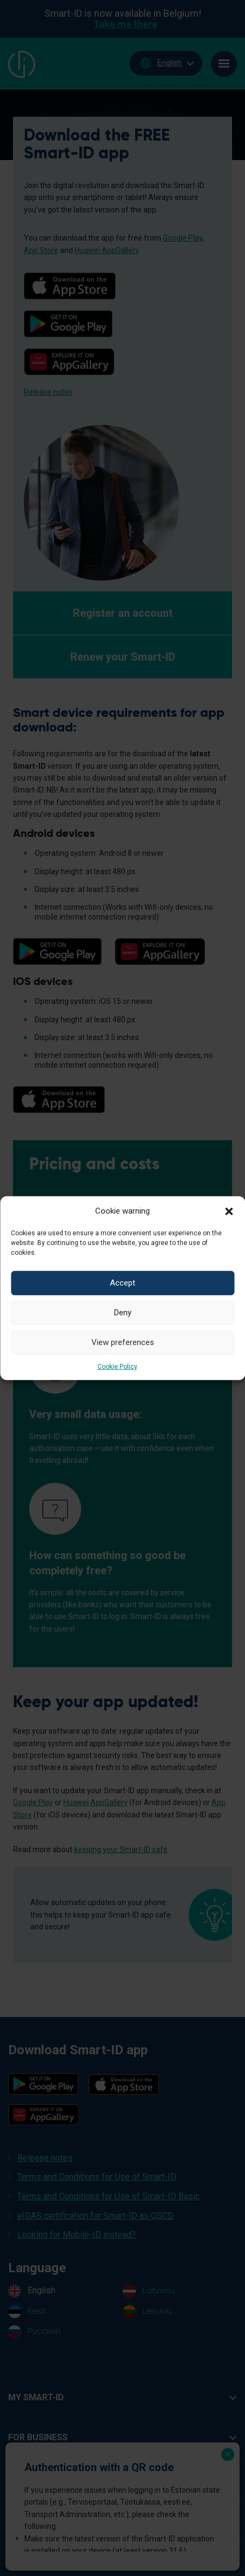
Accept (122, 1283)
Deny (122, 1312)
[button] (228, 1210)
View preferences (122, 1342)
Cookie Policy (117, 1366)
